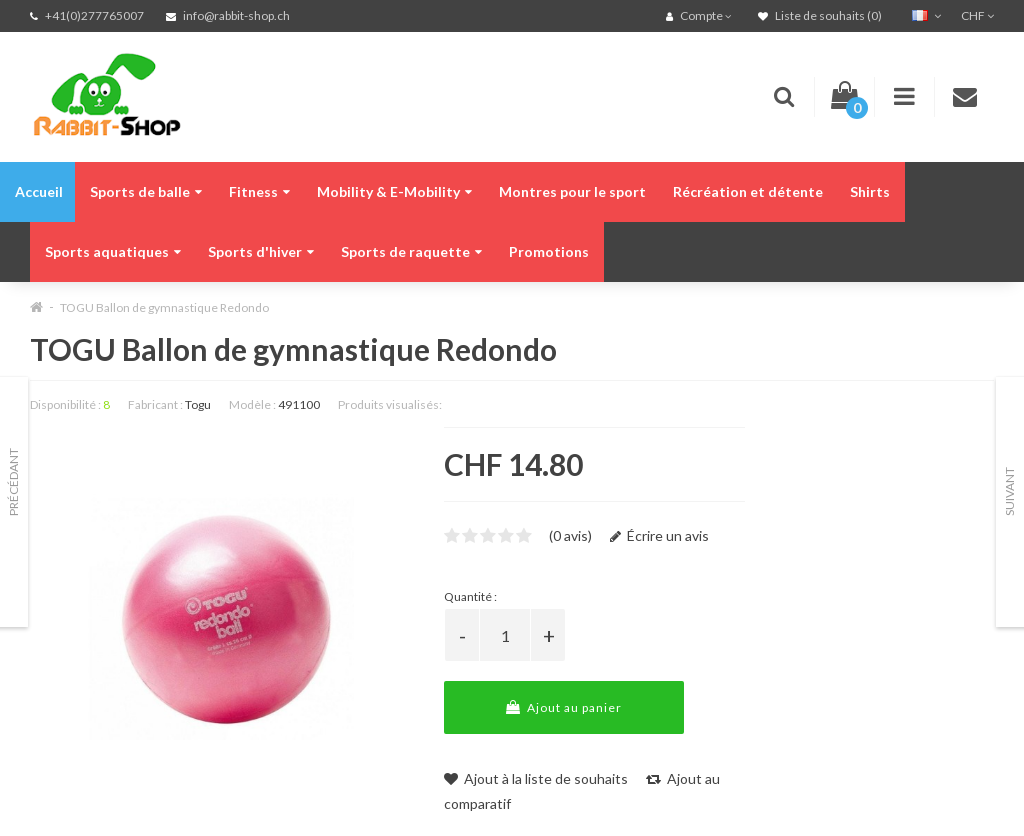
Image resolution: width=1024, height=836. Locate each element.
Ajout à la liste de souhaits (536, 778)
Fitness (259, 191)
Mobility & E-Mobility (394, 191)
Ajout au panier (564, 707)
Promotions (549, 251)
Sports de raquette (411, 251)
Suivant (1009, 491)
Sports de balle (146, 191)
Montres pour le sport (572, 191)
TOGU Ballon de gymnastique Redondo (164, 307)
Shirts (870, 191)
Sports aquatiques (113, 251)
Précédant (13, 482)
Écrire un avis (659, 535)
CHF (977, 15)
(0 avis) (570, 535)
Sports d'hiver (261, 251)
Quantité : (470, 596)
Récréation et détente (748, 191)
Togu (198, 404)
